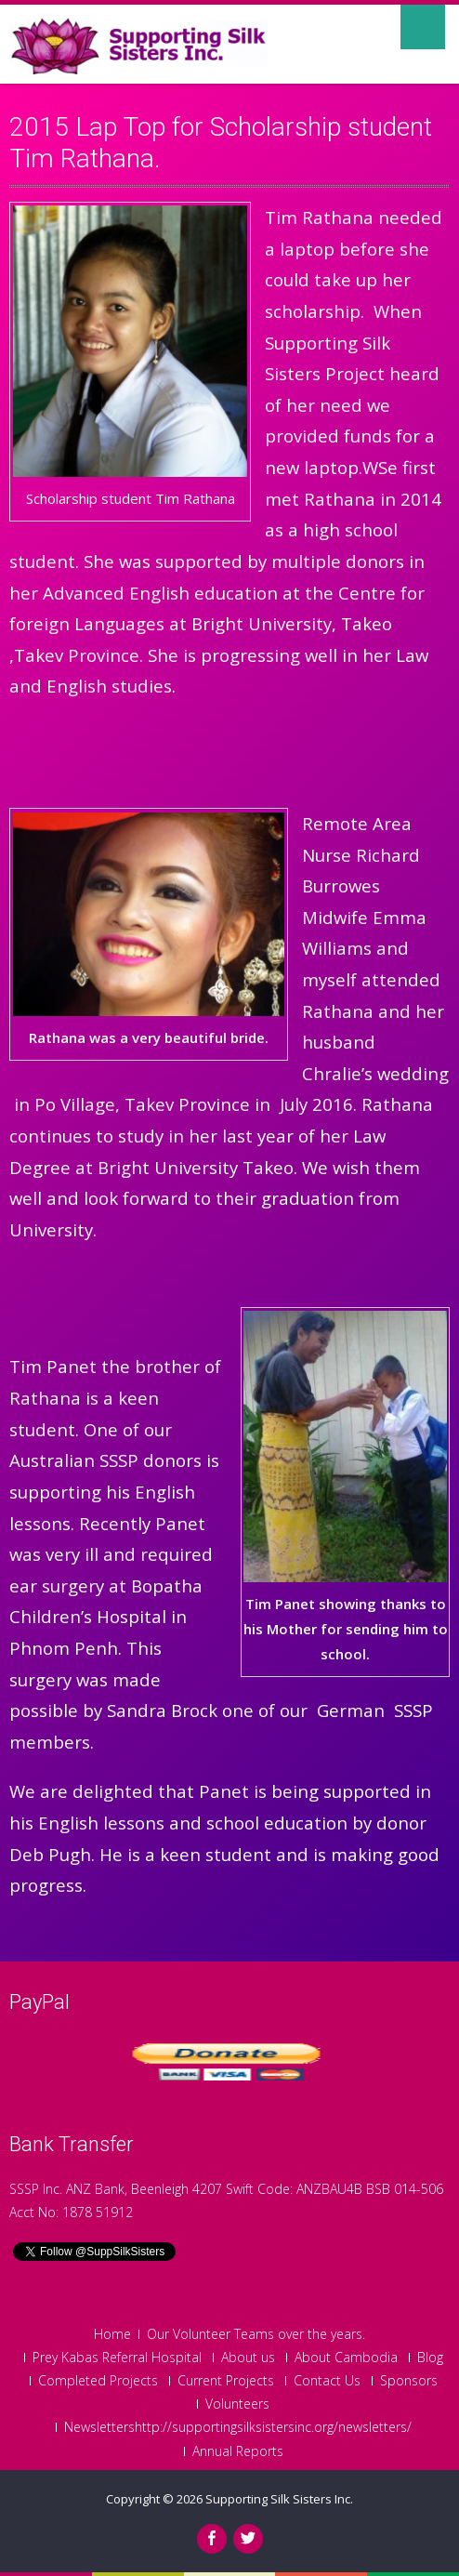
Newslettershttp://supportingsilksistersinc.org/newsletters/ (238, 2427)
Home (112, 2334)
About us (248, 2357)
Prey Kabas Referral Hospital (117, 2357)
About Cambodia (346, 2357)
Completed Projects (98, 2380)
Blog (430, 2357)
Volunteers (237, 2404)
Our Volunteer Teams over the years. (256, 2334)
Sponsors (409, 2380)
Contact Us (327, 2380)
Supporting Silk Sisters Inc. (279, 2498)
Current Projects (225, 2380)
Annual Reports (237, 2451)
